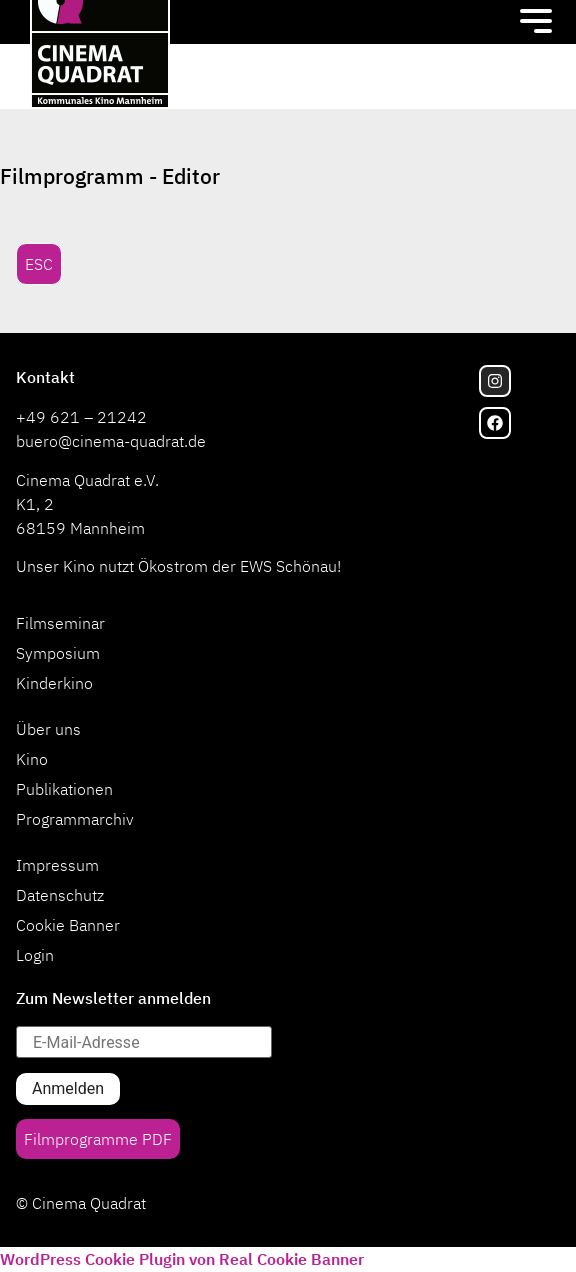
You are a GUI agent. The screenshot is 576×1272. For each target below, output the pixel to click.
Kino (32, 759)
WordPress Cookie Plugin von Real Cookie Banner (182, 1259)
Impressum (57, 865)
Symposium (58, 653)
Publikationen (64, 789)
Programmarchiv (75, 819)
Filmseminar (60, 623)
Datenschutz (60, 895)
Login (35, 955)
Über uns (48, 729)
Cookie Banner (68, 925)
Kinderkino (54, 683)
